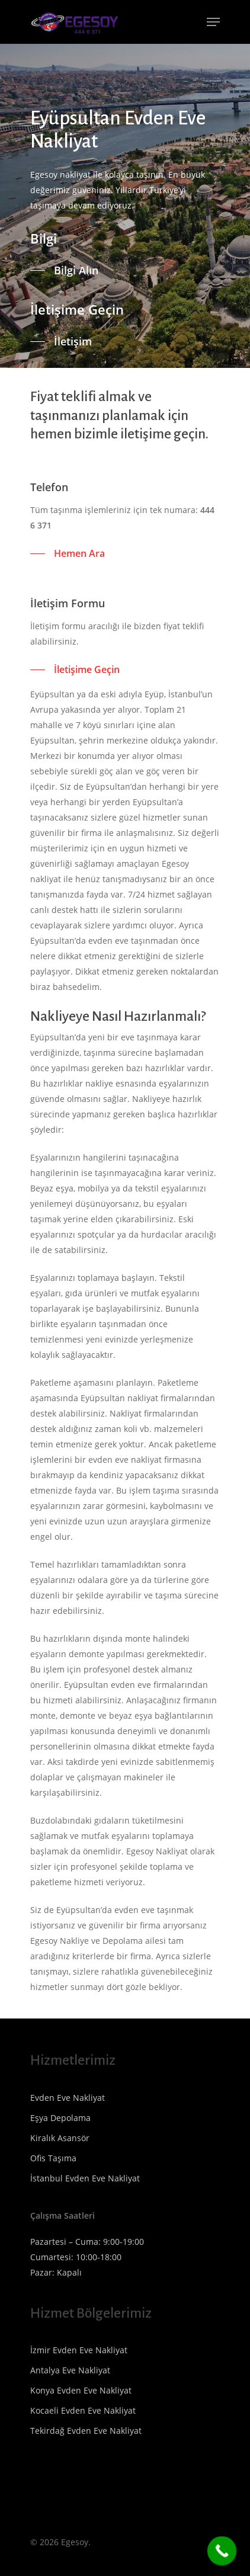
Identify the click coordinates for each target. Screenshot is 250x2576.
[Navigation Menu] (213, 22)
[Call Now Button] (222, 2551)
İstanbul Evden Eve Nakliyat (85, 2178)
